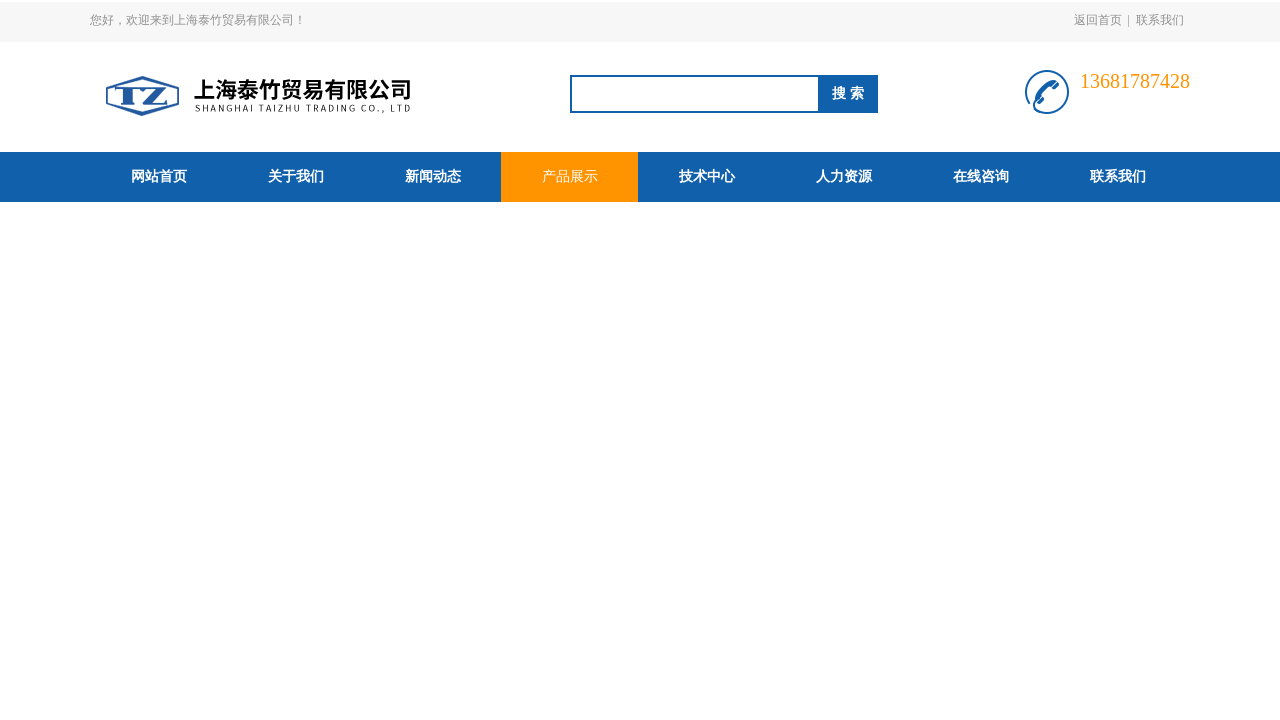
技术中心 (707, 176)
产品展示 (570, 176)
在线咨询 (981, 176)
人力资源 (844, 176)
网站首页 (159, 176)
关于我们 (296, 176)
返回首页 (1098, 20)
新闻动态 (433, 176)
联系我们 (1160, 20)
